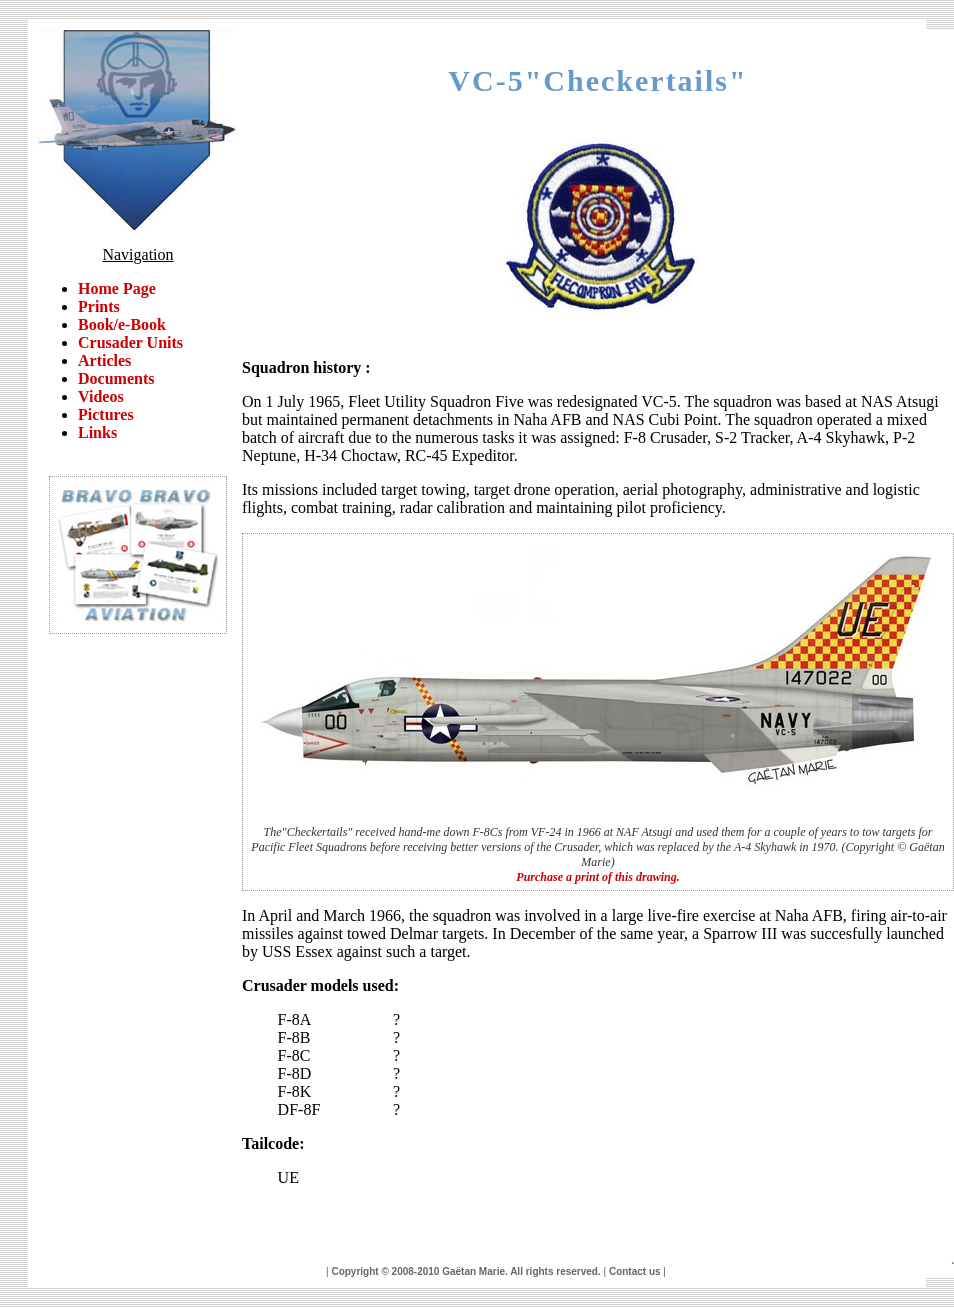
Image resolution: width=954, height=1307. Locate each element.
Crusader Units (130, 342)
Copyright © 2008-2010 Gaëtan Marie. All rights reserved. (465, 1271)
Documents (116, 378)
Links (97, 432)
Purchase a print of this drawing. (597, 877)
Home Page (117, 288)
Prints (99, 306)
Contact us (635, 1271)
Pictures (106, 414)
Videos (101, 396)
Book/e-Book (122, 324)
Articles (104, 360)
